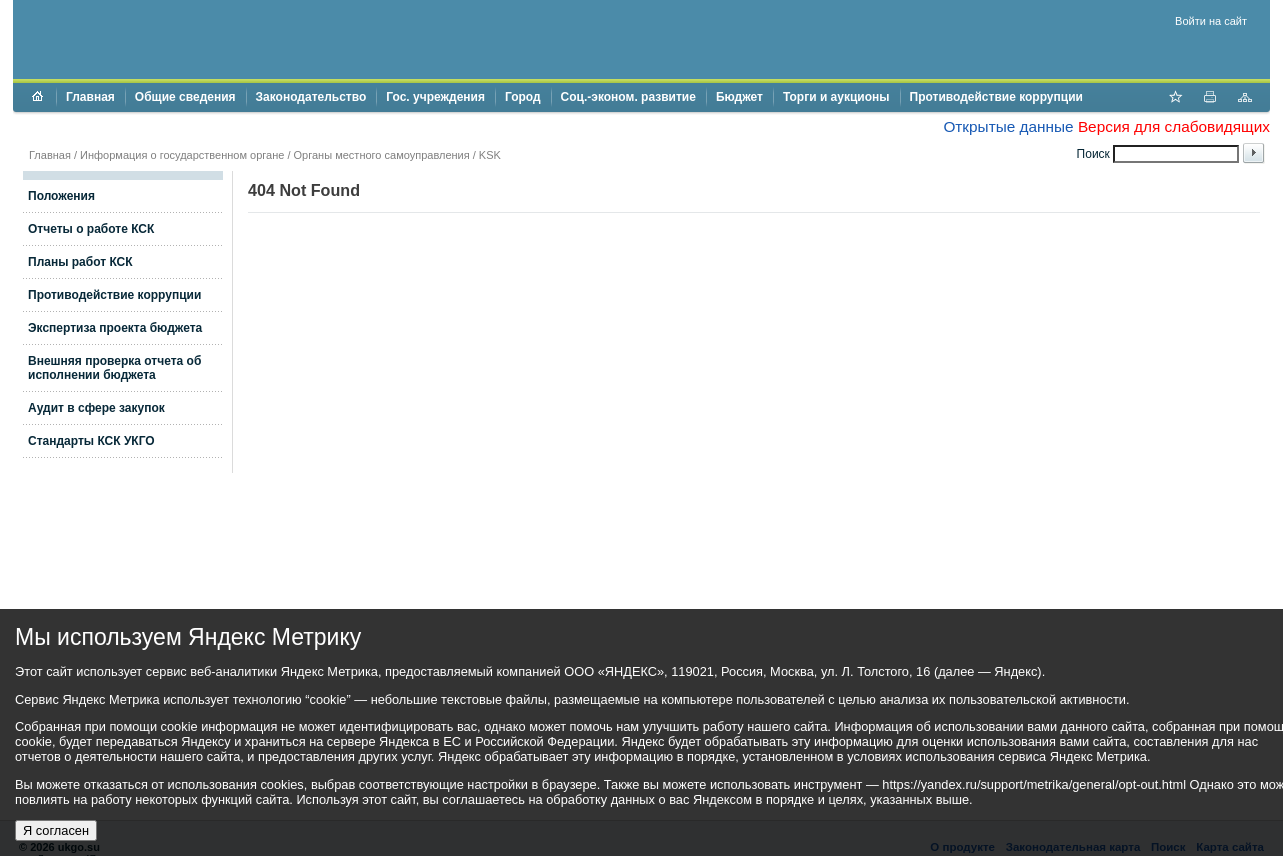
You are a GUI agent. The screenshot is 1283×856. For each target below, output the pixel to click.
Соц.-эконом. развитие (628, 97)
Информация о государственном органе (182, 155)
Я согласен (56, 830)
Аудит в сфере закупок (96, 408)
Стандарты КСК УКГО (91, 441)
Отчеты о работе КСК (91, 229)
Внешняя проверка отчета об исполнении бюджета (114, 368)
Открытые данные (1008, 126)
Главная (90, 97)
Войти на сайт (1211, 21)
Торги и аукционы (836, 97)
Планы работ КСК (80, 262)
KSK (490, 155)
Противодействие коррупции (996, 97)
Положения (61, 196)
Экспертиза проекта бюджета (115, 328)
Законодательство (311, 97)
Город (523, 97)
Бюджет (739, 97)
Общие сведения (185, 97)
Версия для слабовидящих (1174, 126)
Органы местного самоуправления (382, 155)
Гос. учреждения (435, 97)
